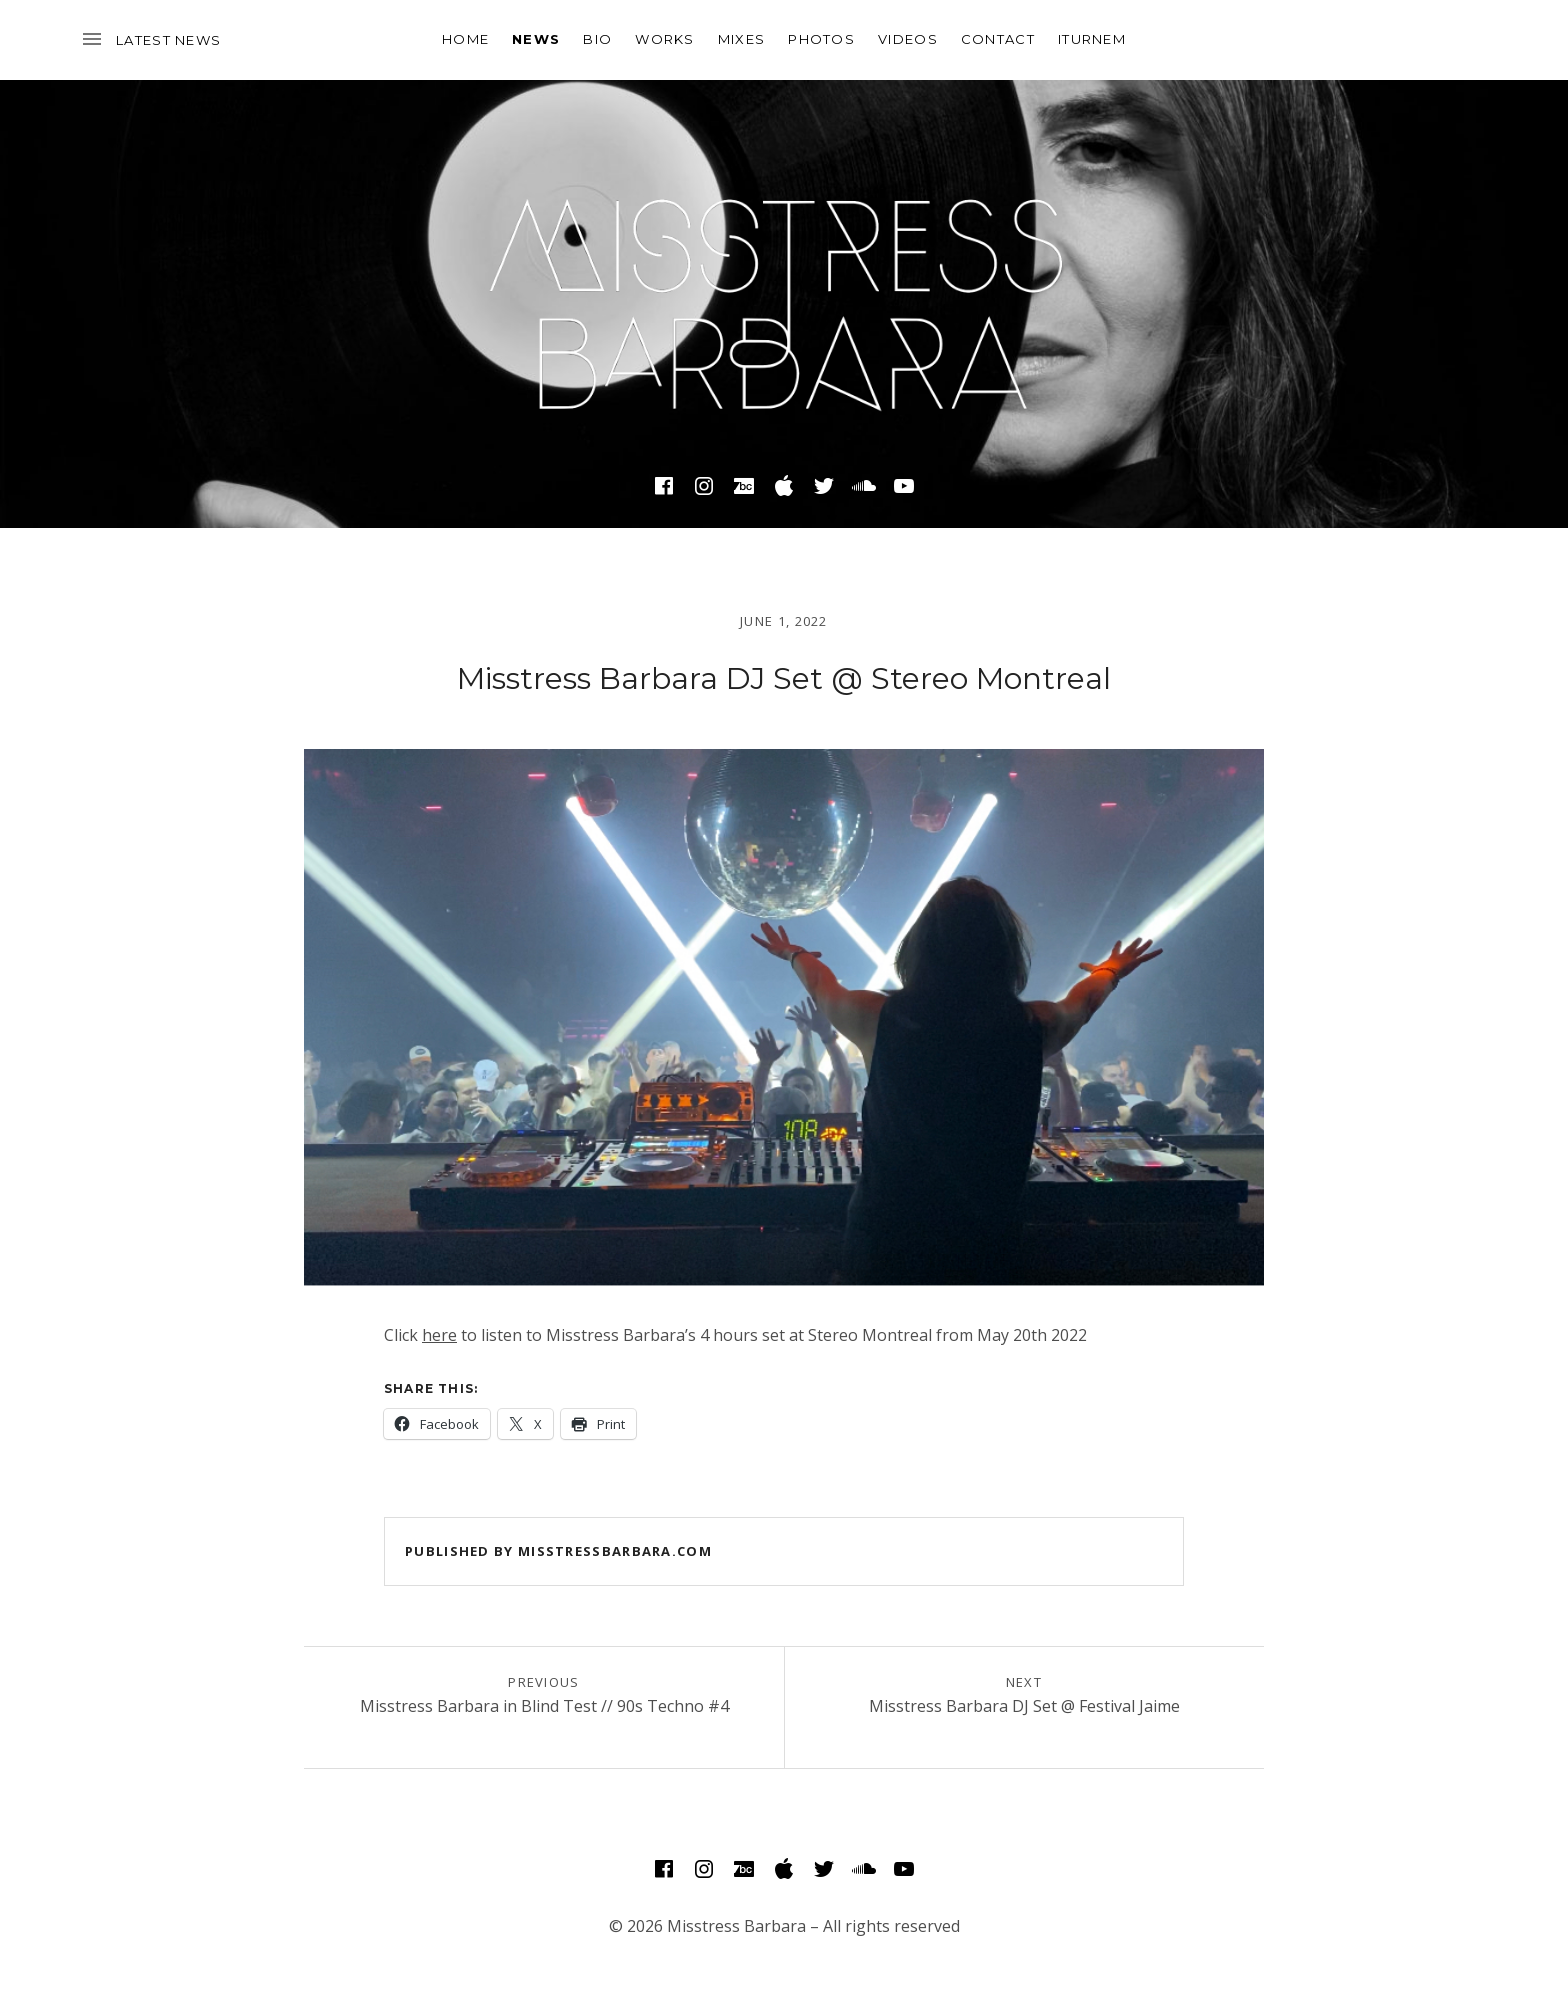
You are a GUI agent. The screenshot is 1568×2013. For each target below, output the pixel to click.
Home (465, 39)
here (439, 1335)
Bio (597, 39)
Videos (908, 39)
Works (665, 39)
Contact (998, 39)
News (536, 39)
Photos (821, 39)
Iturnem (1092, 39)
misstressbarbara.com (615, 1551)
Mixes (742, 39)
